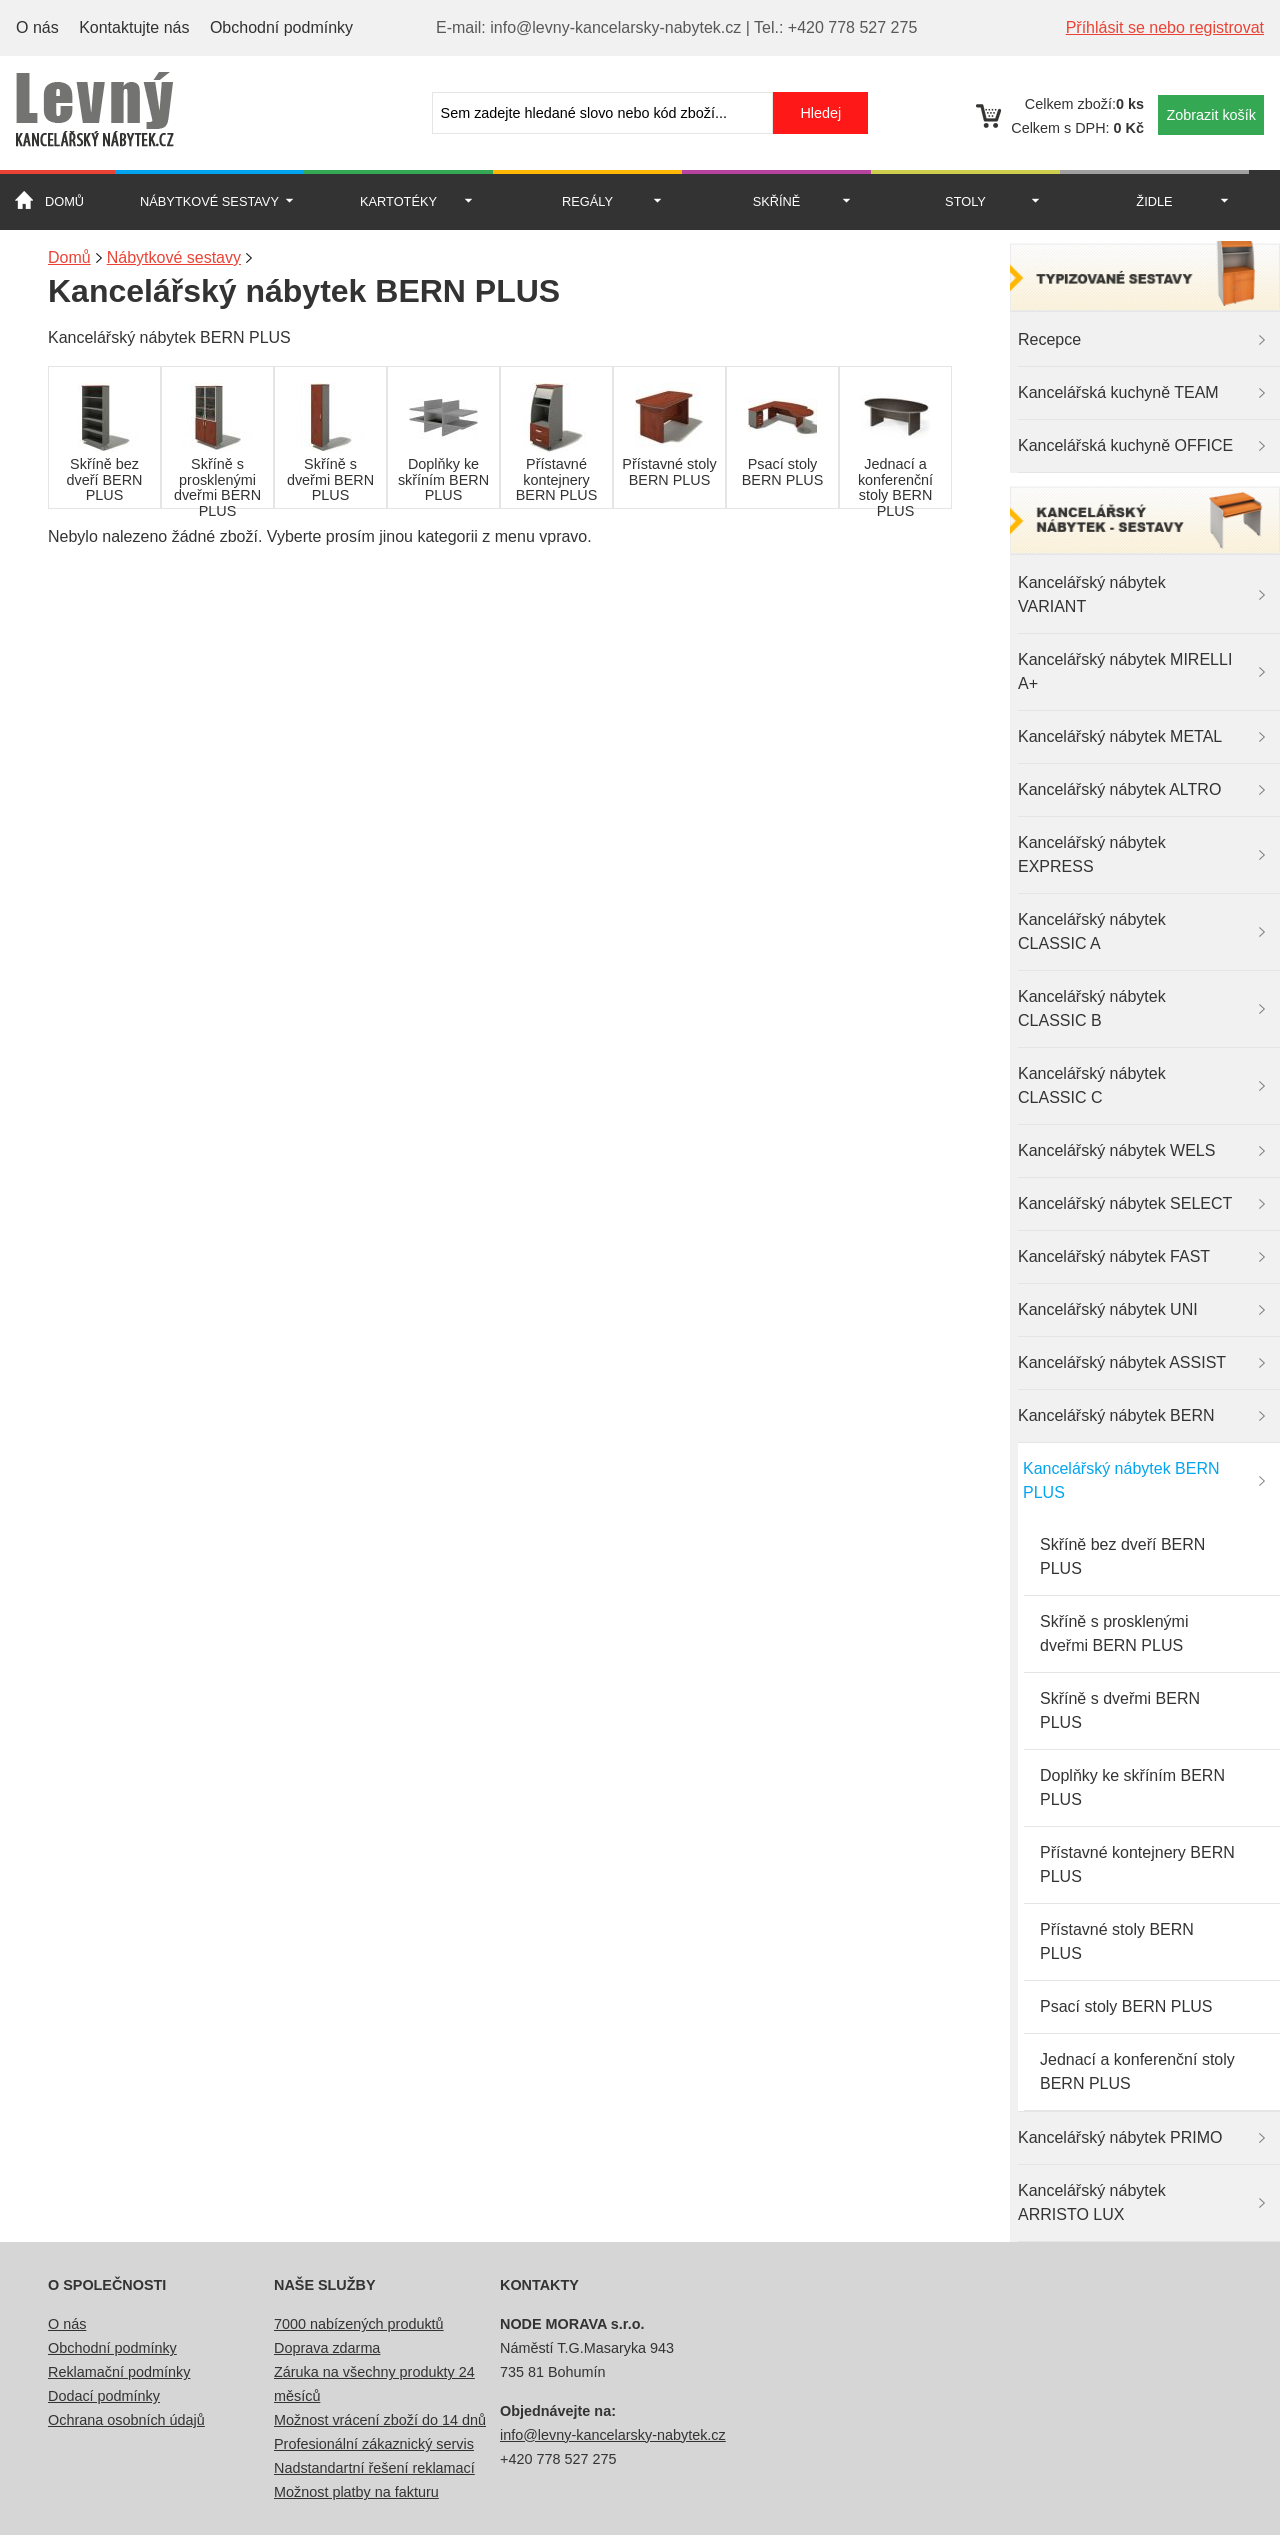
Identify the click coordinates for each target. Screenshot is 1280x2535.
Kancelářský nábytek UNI (1108, 1309)
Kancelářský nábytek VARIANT (1092, 594)
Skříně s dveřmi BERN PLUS (1120, 1710)
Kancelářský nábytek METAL (1120, 736)
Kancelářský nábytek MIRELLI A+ (1125, 671)
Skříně (777, 201)
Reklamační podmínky (119, 2372)
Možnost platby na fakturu (356, 2492)
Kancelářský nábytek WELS (1116, 1150)
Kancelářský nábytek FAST (1114, 1256)
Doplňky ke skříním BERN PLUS (1132, 1787)
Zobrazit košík (1211, 115)
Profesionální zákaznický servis (374, 2444)
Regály (587, 201)
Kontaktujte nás (134, 27)
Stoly (965, 201)
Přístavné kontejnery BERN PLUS (1137, 1864)
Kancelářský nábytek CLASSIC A (1092, 931)
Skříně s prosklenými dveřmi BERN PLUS (1114, 1633)
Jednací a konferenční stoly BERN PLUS (1137, 2071)
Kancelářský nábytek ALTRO (1119, 789)
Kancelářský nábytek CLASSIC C (1092, 1085)
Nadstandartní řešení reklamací (374, 2468)
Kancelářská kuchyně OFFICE (1125, 445)
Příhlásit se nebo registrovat (1165, 27)
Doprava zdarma (327, 2348)
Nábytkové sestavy (209, 201)
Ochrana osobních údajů (126, 2420)
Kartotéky (398, 201)
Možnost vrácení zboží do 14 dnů (380, 2420)
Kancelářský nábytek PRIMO (1120, 2137)
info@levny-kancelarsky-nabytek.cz (613, 2435)
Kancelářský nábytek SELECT (1125, 1203)
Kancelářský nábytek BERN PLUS (1121, 1480)
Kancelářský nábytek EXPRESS (1092, 854)
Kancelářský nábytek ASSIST (1122, 1362)
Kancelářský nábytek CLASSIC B (1092, 1008)
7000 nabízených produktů (359, 2324)
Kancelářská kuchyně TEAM (1118, 392)
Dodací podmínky (104, 2396)
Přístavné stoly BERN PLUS (1117, 1941)
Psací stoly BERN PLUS (1126, 2006)
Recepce (1049, 339)
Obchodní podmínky (281, 27)
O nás (37, 27)
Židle (1154, 201)
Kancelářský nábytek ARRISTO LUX (1092, 2202)
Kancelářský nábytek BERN (1116, 1415)
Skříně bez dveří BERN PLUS (1122, 1556)
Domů (64, 201)
